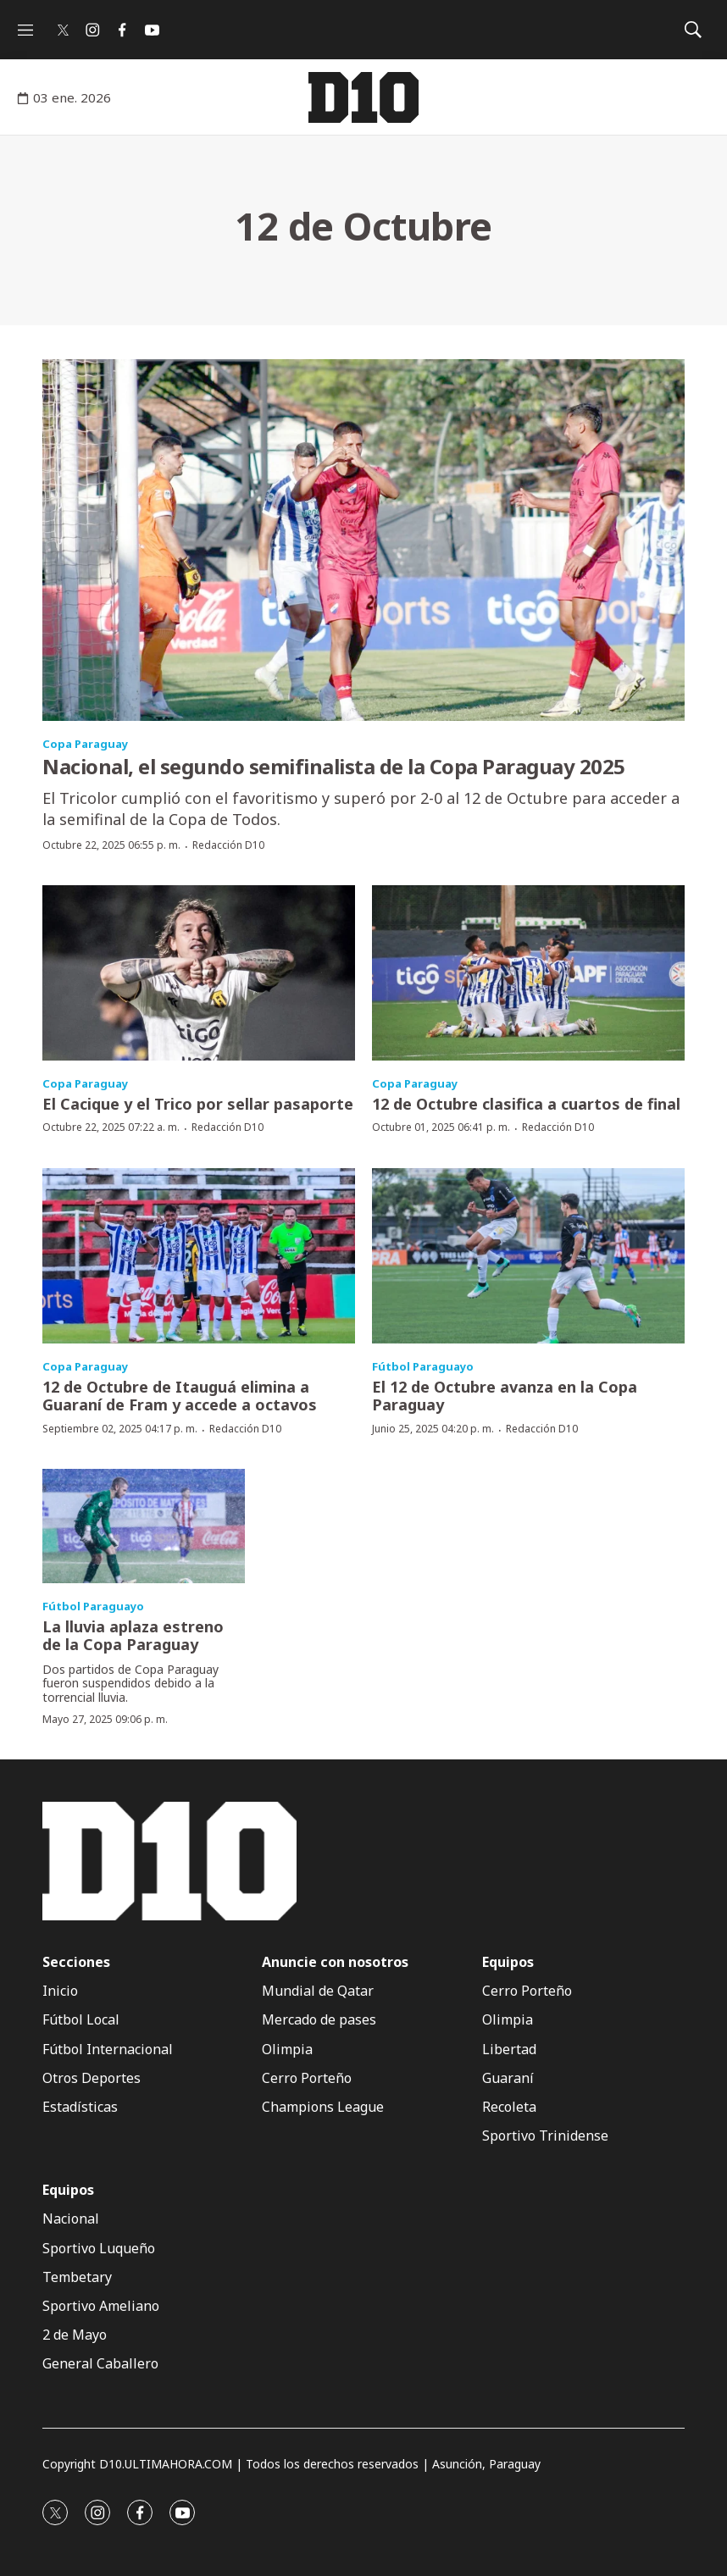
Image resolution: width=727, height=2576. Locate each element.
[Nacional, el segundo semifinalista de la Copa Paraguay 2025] (363, 540)
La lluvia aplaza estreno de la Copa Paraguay (133, 1635)
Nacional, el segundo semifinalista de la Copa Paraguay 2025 (333, 766)
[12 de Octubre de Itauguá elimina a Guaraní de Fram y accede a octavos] (198, 1255)
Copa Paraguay (85, 743)
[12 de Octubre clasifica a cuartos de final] (528, 973)
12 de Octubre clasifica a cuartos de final (526, 1104)
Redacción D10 (228, 845)
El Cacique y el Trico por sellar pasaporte (197, 1104)
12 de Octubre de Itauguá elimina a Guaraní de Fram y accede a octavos (179, 1396)
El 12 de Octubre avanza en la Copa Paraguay (504, 1396)
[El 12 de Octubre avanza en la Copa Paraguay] (528, 1255)
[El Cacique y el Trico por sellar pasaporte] (198, 973)
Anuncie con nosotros (335, 1962)
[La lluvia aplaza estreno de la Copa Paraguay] (143, 1526)
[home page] (363, 97)
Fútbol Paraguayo (423, 1366)
